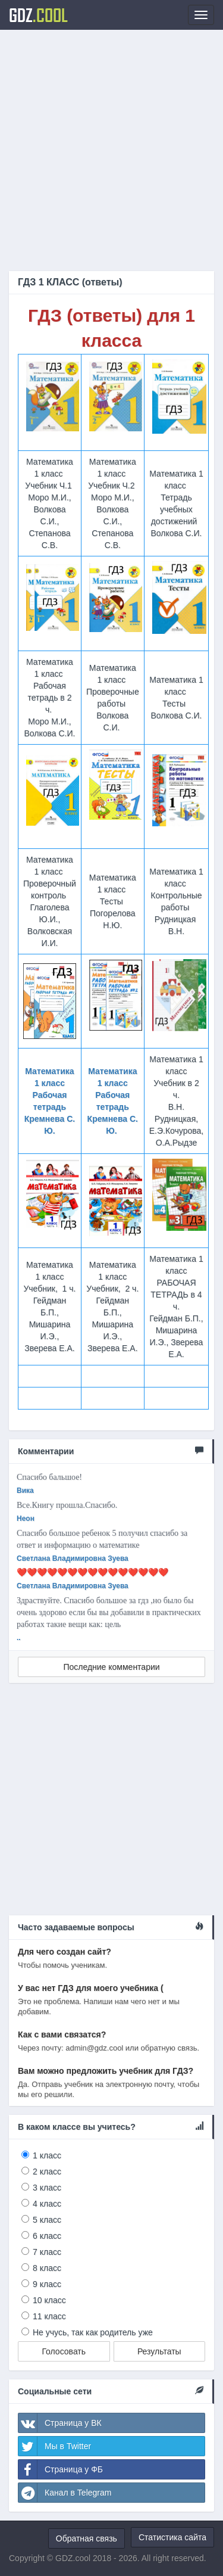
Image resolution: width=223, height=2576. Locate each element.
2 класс (47, 2171)
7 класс (47, 2252)
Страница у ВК (60, 2422)
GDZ (38, 15)
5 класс (47, 2220)
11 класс (49, 2316)
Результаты (159, 2351)
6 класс (47, 2236)
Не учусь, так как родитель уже (93, 2332)
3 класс (47, 2187)
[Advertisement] (111, 150)
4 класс (47, 2203)
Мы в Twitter (54, 2446)
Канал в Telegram (64, 2492)
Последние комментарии (111, 1667)
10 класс (49, 2300)
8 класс (47, 2268)
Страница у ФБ (60, 2469)
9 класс (47, 2284)
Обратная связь (86, 2538)
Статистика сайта (172, 2537)
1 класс (47, 2155)
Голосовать (64, 2351)
